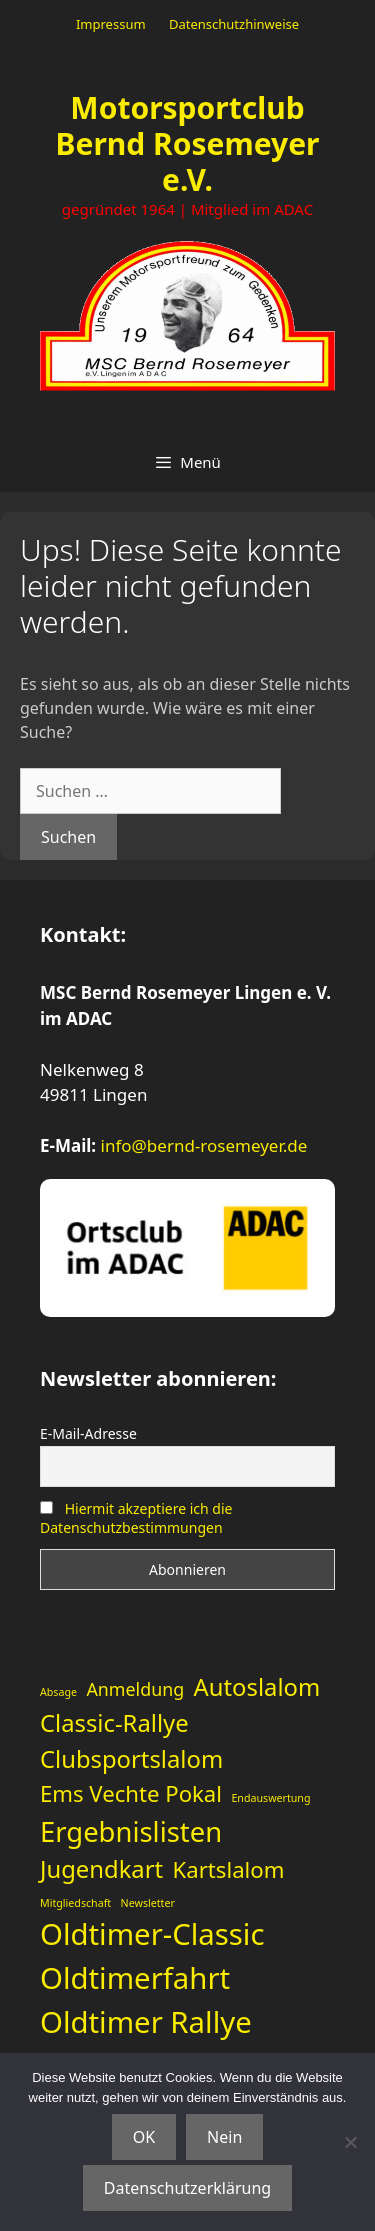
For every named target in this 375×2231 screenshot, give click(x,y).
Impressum (111, 24)
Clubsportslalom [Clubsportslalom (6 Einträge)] (131, 1759)
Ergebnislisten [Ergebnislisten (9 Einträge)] (131, 1831)
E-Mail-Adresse (88, 1433)
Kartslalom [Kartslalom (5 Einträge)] (229, 1869)
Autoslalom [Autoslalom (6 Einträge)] (257, 1687)
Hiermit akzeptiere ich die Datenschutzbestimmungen (136, 1518)
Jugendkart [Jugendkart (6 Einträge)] (101, 1869)
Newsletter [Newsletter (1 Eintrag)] (148, 1903)
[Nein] (350, 2142)
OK (144, 2137)
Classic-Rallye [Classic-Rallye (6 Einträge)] (114, 1723)
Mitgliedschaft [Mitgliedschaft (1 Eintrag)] (75, 1903)
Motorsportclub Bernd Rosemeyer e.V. (188, 143)
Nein (224, 2137)
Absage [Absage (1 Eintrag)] (58, 1692)
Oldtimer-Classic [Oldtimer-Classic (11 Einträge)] (152, 1934)
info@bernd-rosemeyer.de (204, 1145)
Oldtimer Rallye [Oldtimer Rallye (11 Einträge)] (146, 2022)
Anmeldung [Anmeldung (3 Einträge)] (135, 1689)
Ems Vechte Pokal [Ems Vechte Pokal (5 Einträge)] (131, 1793)
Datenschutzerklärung (187, 2188)
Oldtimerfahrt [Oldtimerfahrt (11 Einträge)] (135, 1978)
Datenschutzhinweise (234, 24)
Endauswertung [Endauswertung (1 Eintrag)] (270, 1798)
